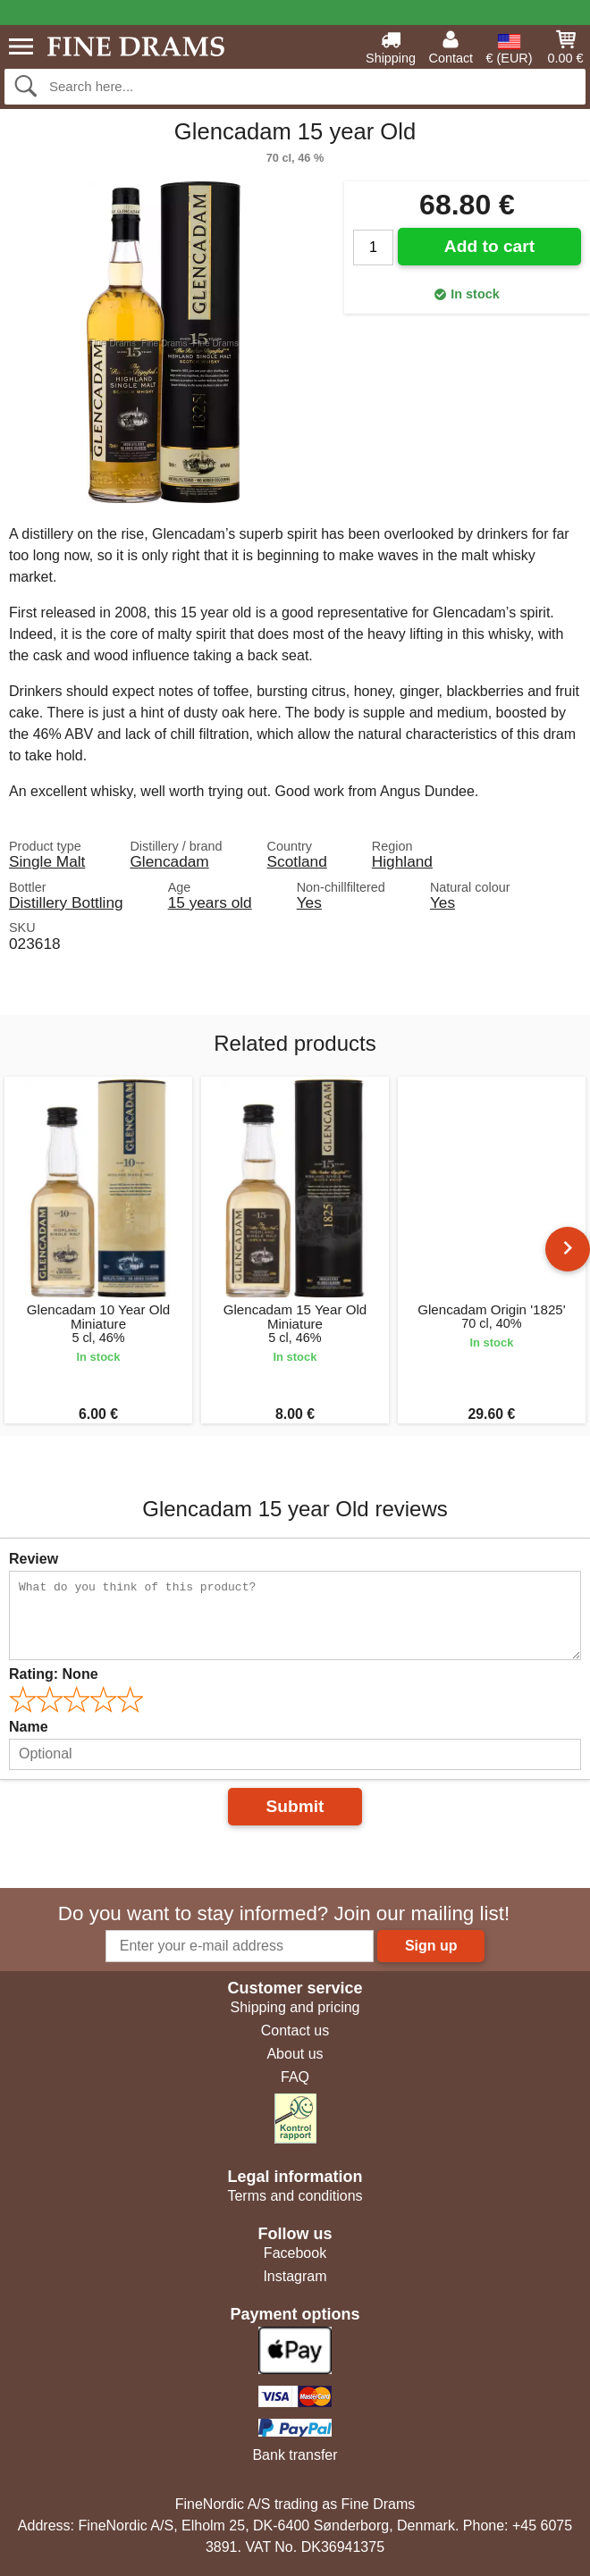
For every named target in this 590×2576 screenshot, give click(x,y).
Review (33, 1558)
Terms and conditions (294, 2195)
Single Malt (47, 861)
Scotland (297, 861)
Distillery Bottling (66, 902)
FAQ (295, 2077)
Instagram (294, 2276)
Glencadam (169, 861)
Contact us (295, 2030)
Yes (309, 902)
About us (294, 2053)
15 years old (210, 902)
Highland (402, 861)
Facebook (295, 2253)
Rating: (53, 1674)
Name (28, 1726)
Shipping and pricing (295, 2007)
